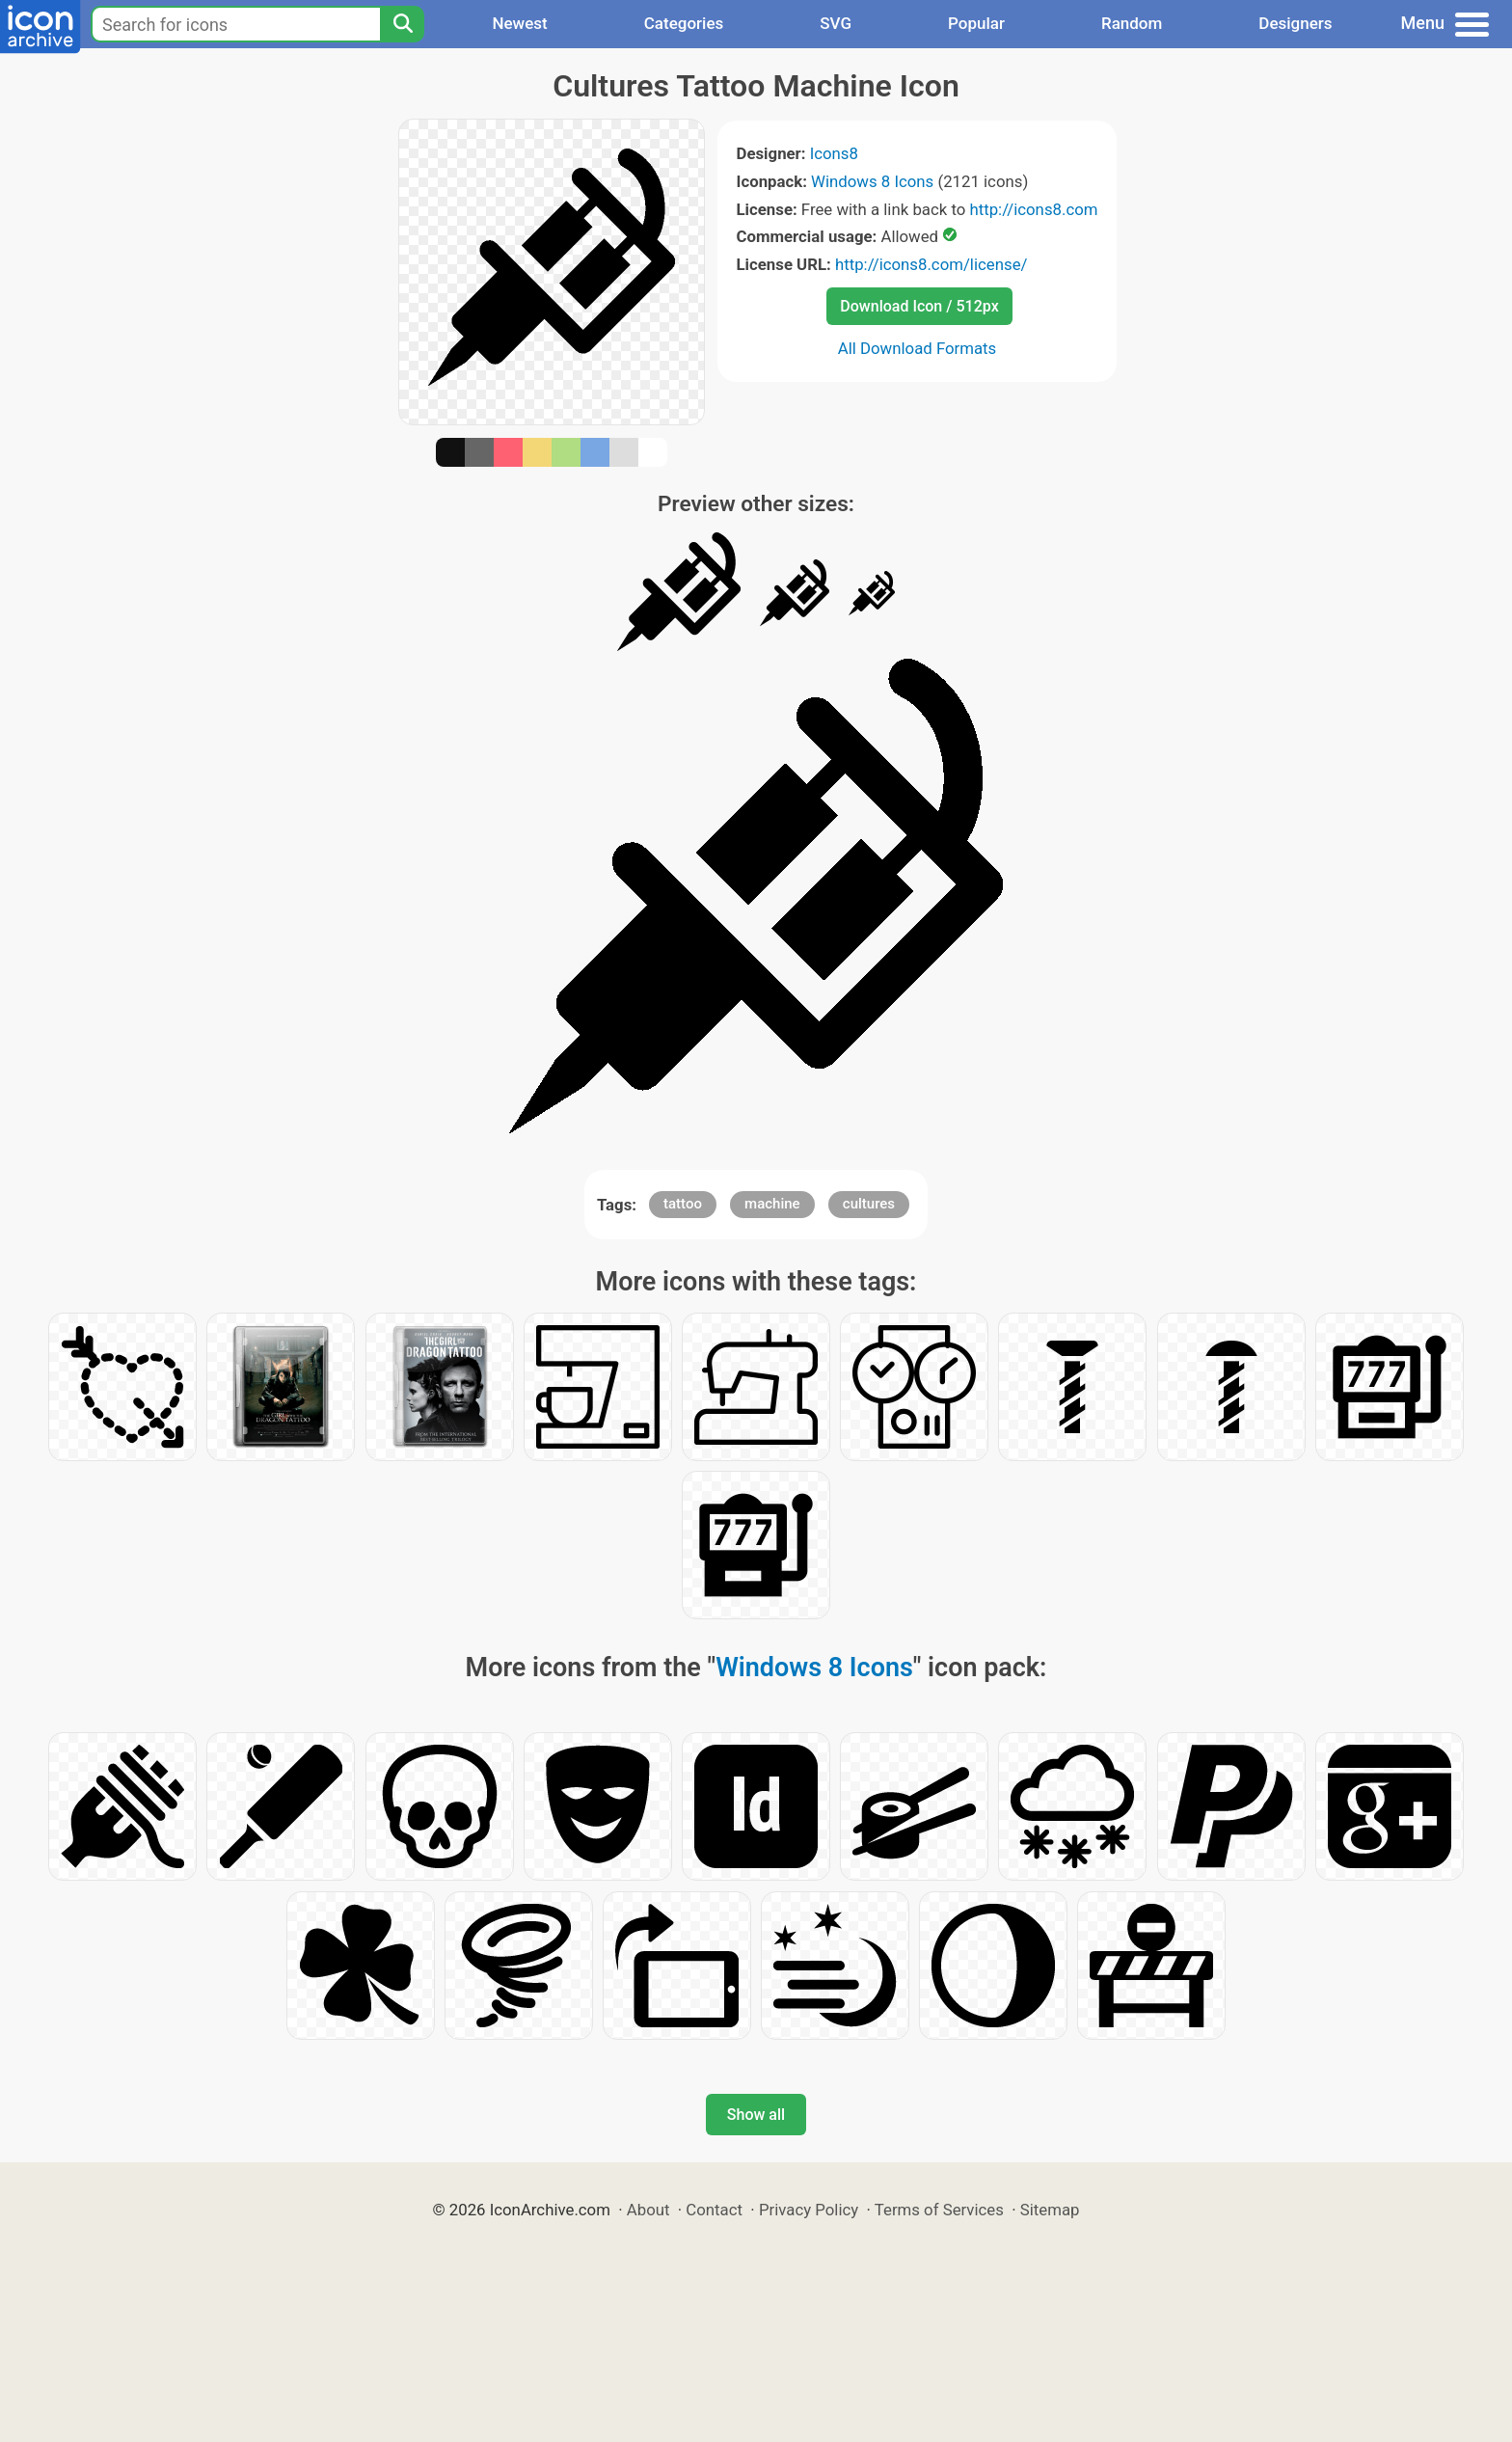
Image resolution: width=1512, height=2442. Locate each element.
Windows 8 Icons (872, 181)
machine (772, 1203)
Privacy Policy (808, 2209)
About (648, 2209)
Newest (519, 23)
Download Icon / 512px (919, 306)
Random (1131, 23)
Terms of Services (939, 2209)
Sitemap (1050, 2209)
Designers (1295, 23)
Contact (714, 2209)
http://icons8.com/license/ (931, 264)
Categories (684, 23)
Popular (976, 23)
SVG (835, 23)
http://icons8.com (1033, 209)
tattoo (682, 1203)
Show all (756, 2114)
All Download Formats (917, 348)
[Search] (402, 24)
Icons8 (834, 153)
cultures (869, 1203)
